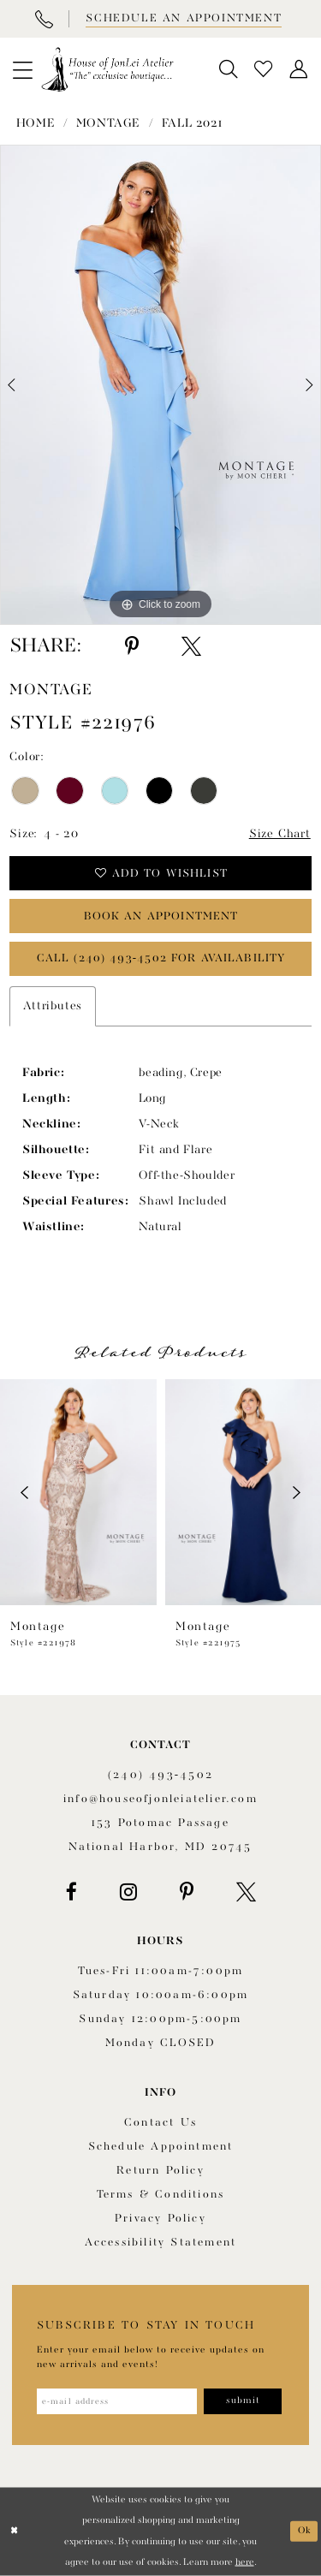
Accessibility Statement (161, 2242)
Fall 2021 (192, 123)
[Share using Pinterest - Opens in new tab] (132, 646)
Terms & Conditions (161, 2194)
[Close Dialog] (14, 2532)
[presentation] (78, 1492)
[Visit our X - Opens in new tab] (246, 1892)
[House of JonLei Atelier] (107, 69)
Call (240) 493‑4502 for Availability (161, 958)
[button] (22, 69)
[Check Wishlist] (264, 69)
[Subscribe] (243, 2401)
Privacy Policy (160, 2218)
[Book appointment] (182, 19)
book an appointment (161, 916)
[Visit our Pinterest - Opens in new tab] (186, 1892)
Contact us (160, 2122)
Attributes (52, 1006)
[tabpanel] (160, 385)
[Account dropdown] (299, 69)
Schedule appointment (161, 2146)
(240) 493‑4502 (160, 1775)
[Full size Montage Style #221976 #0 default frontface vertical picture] (160, 385)
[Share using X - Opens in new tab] (191, 646)
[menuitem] (22, 69)
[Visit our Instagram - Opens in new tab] (128, 1892)
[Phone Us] (43, 19)
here (244, 2561)
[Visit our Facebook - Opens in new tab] (71, 1892)
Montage (108, 123)
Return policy (160, 2170)
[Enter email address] (117, 2401)
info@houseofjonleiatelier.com (160, 1799)
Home (35, 123)
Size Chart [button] (280, 834)
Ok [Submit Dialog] (305, 2531)
